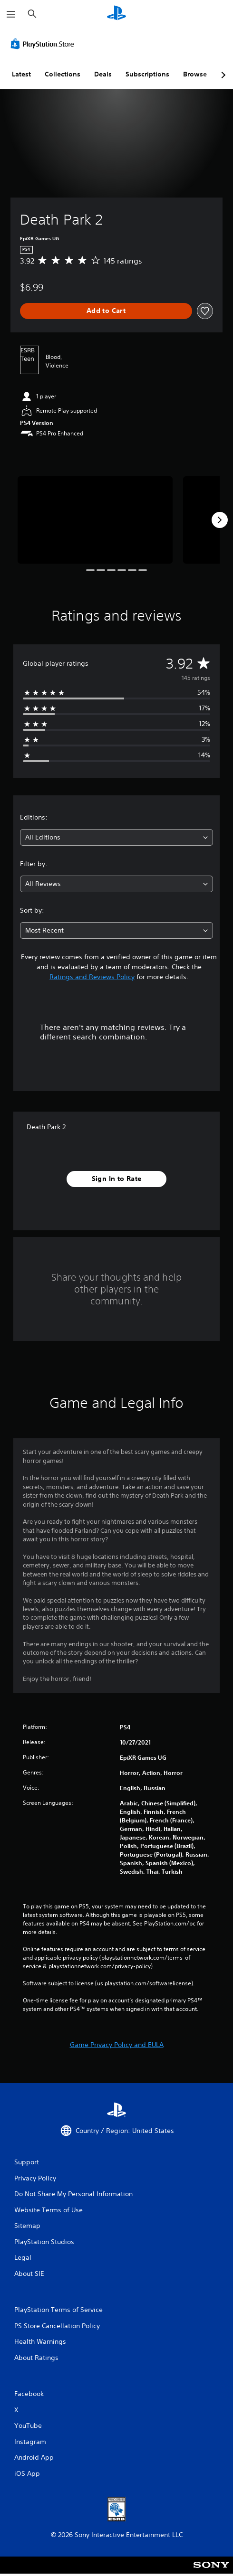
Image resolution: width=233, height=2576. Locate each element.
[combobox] (116, 837)
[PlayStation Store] (44, 43)
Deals (103, 74)
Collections (62, 74)
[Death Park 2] (95, 519)
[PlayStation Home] (116, 14)
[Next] (220, 520)
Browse (195, 74)
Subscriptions (147, 74)
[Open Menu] (10, 14)
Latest (21, 74)
